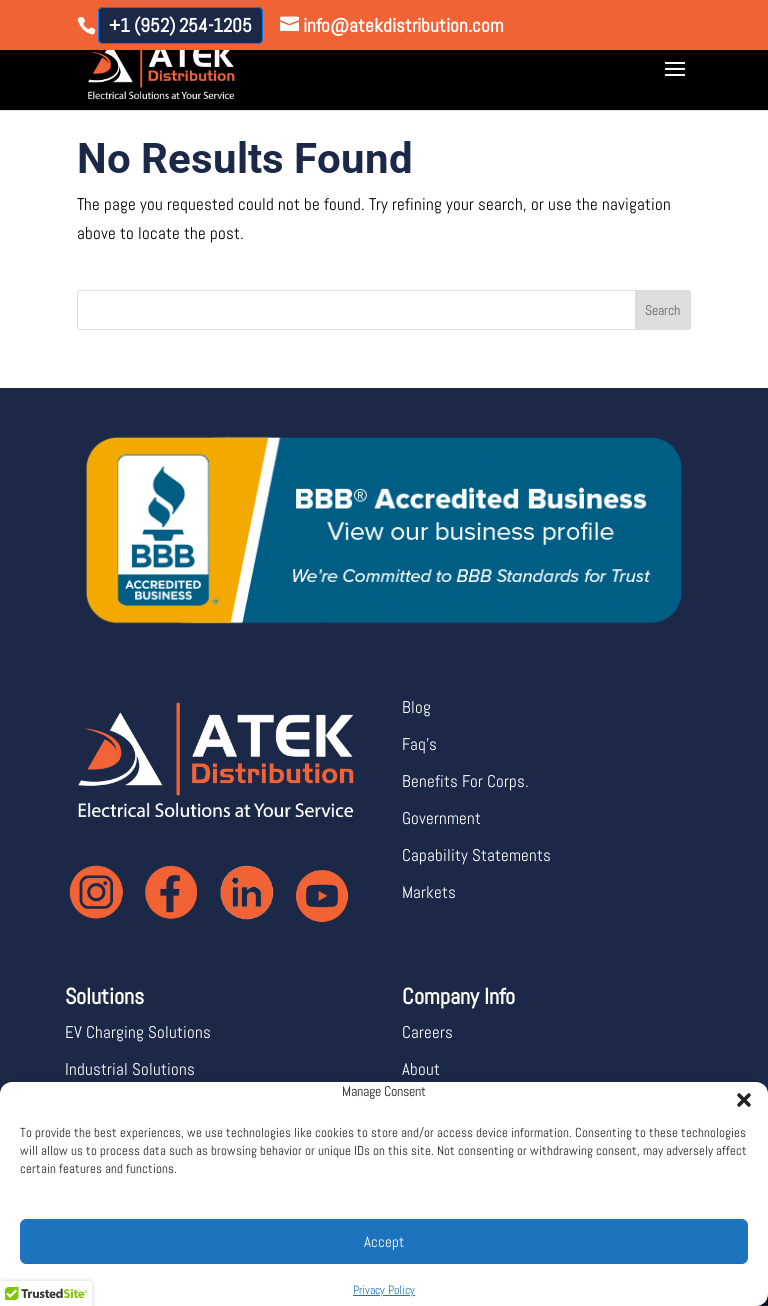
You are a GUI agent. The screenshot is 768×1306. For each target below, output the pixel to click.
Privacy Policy (384, 1290)
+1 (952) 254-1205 (180, 25)
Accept (384, 1241)
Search (662, 310)
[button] (738, 1094)
